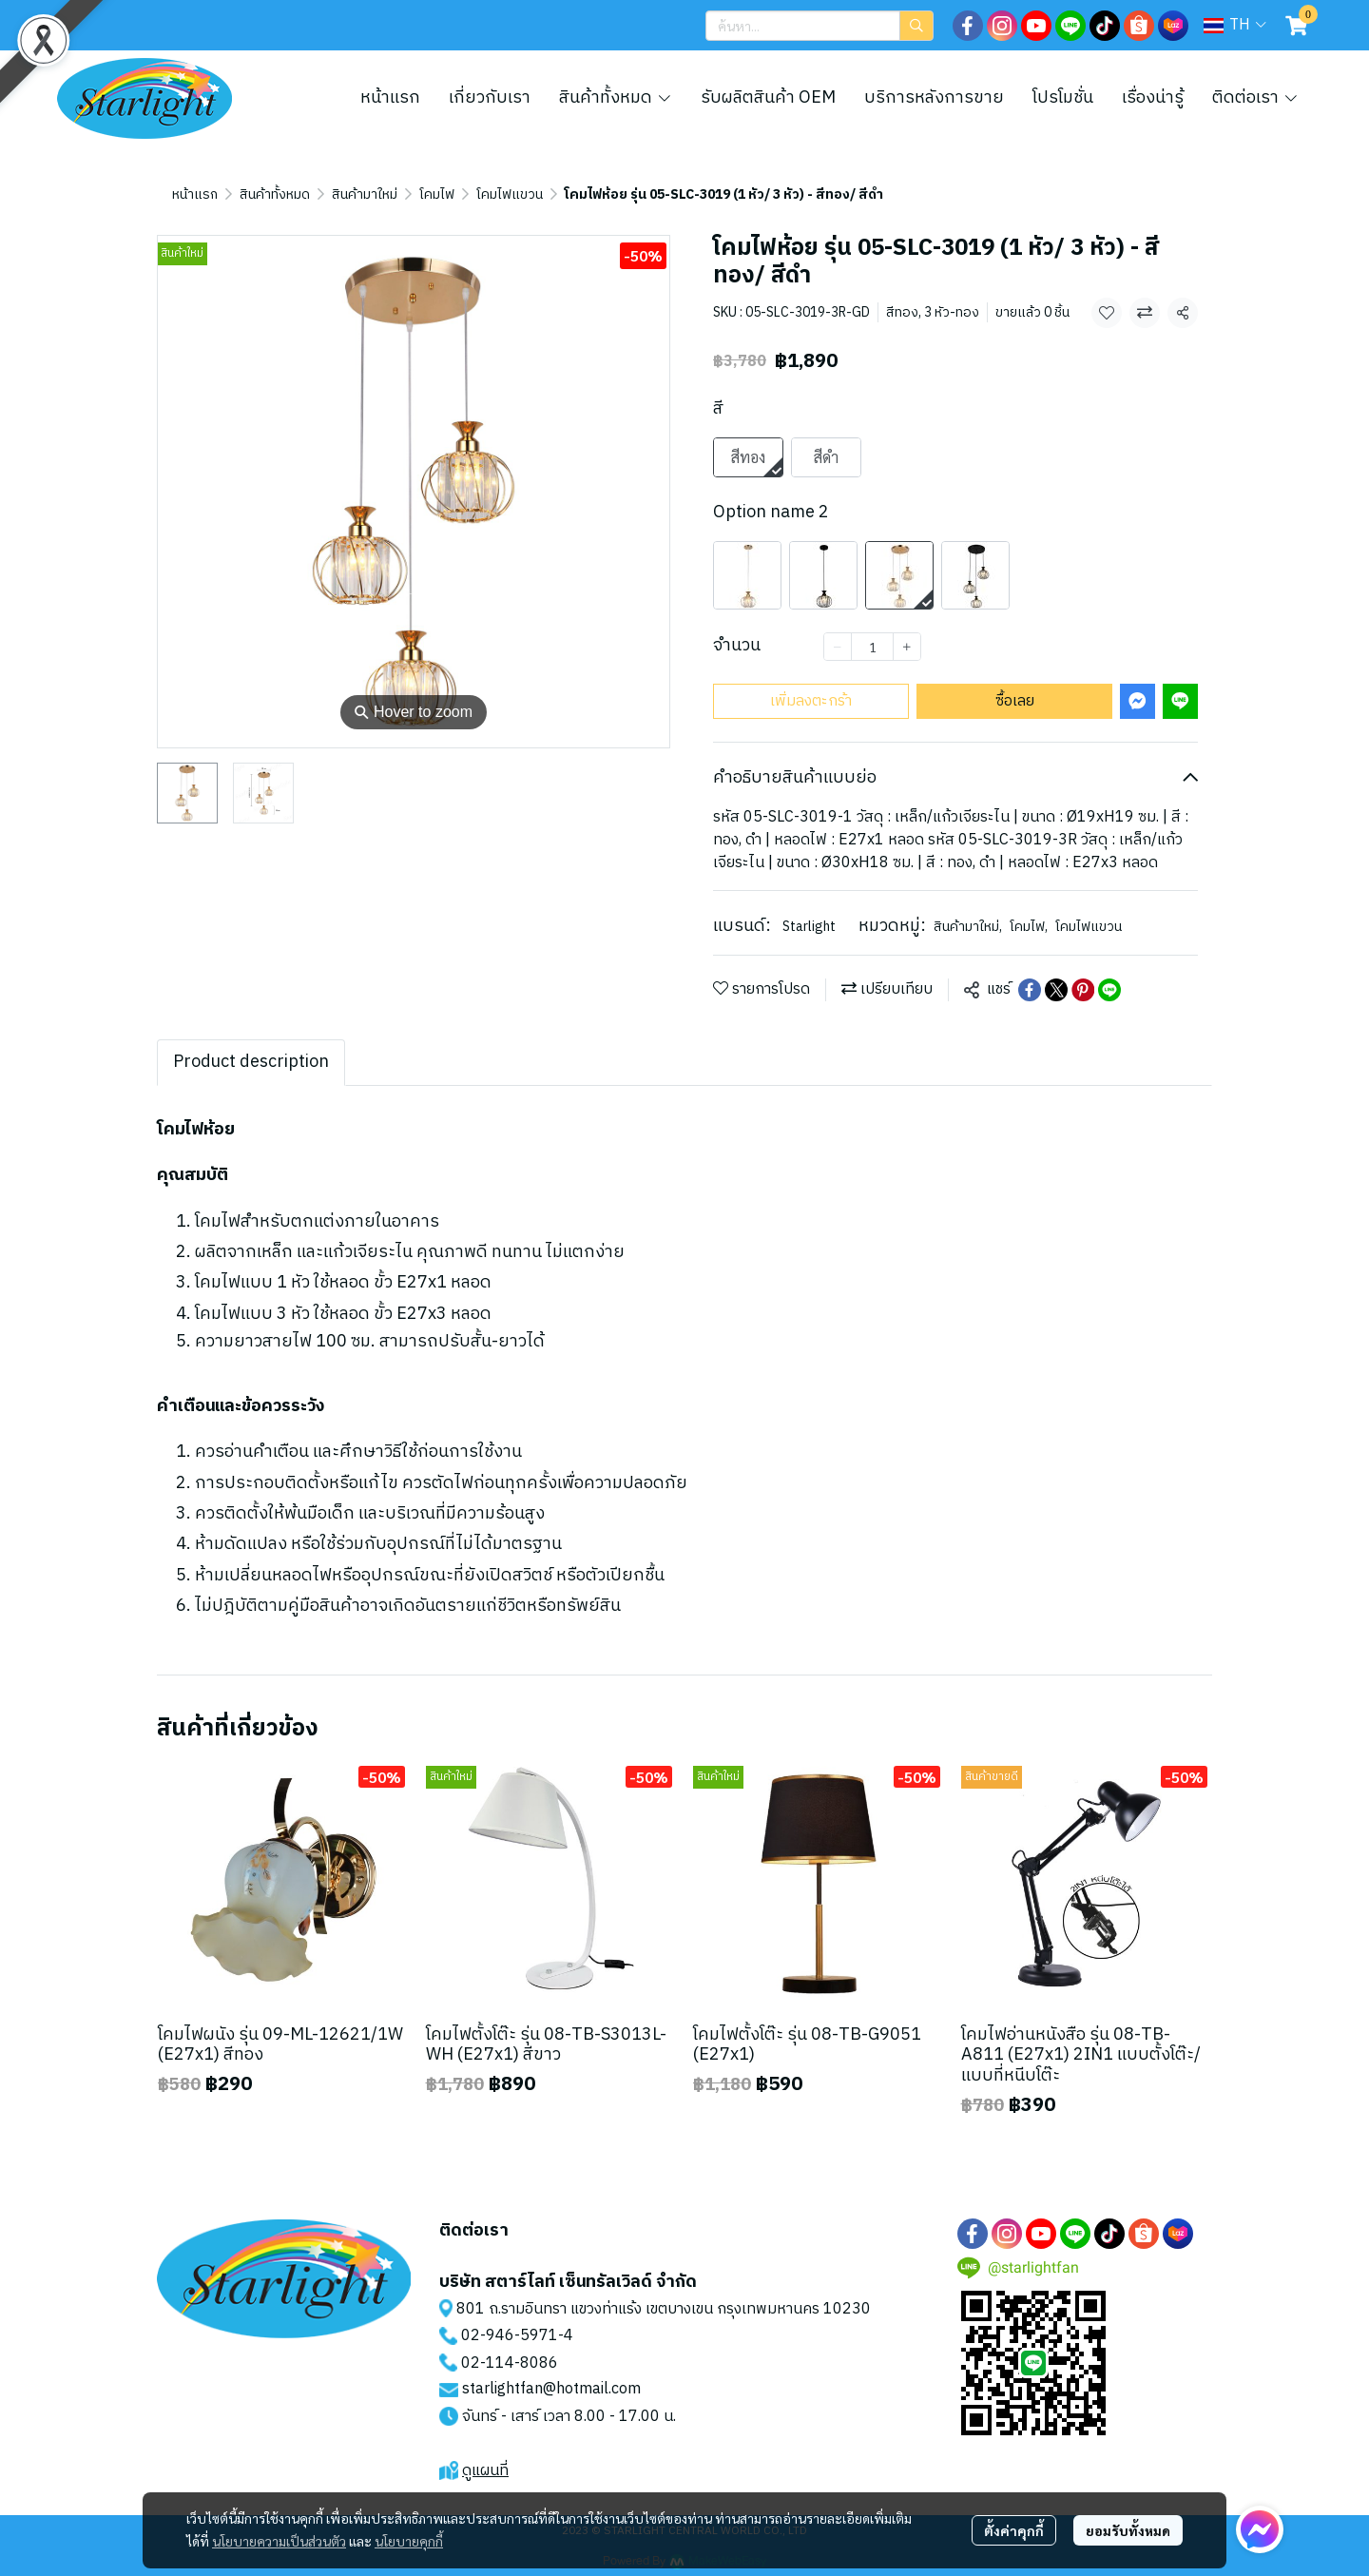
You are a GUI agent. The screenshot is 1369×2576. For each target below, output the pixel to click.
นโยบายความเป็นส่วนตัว (279, 2540)
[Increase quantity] (907, 646)
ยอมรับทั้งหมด (1128, 2530)
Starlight (809, 927)
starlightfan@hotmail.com (551, 2389)
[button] (819, 26)
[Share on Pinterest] (1082, 989)
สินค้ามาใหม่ (364, 194)
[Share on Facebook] (1029, 989)
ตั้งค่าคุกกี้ (1014, 2530)
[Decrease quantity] (837, 646)
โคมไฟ (436, 194)
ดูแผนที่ (485, 2471)
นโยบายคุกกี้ (409, 2540)
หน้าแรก (195, 194)
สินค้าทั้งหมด (275, 194)
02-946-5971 (509, 2336)
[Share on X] (1056, 989)
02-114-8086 (509, 2363)
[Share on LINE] (1109, 989)
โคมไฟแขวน (509, 194)
